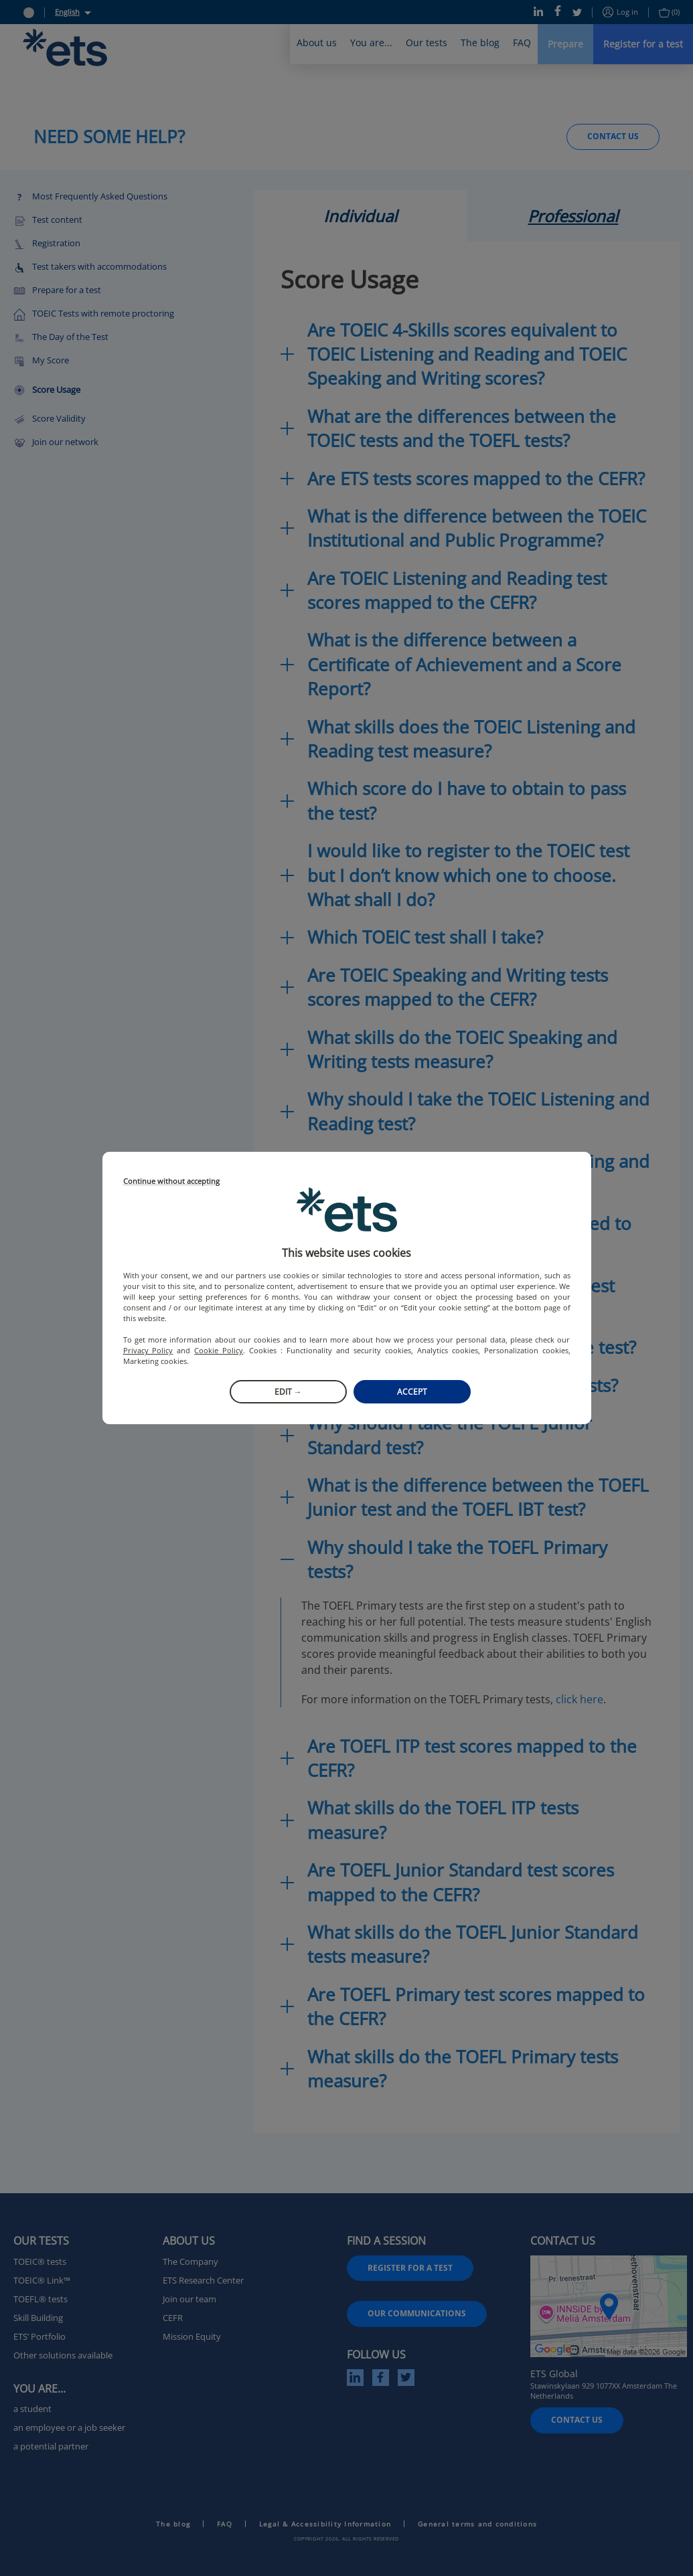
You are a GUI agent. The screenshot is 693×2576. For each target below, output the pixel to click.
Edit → (288, 1391)
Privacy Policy (148, 1350)
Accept (412, 1391)
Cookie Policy (218, 1350)
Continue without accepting (171, 1181)
